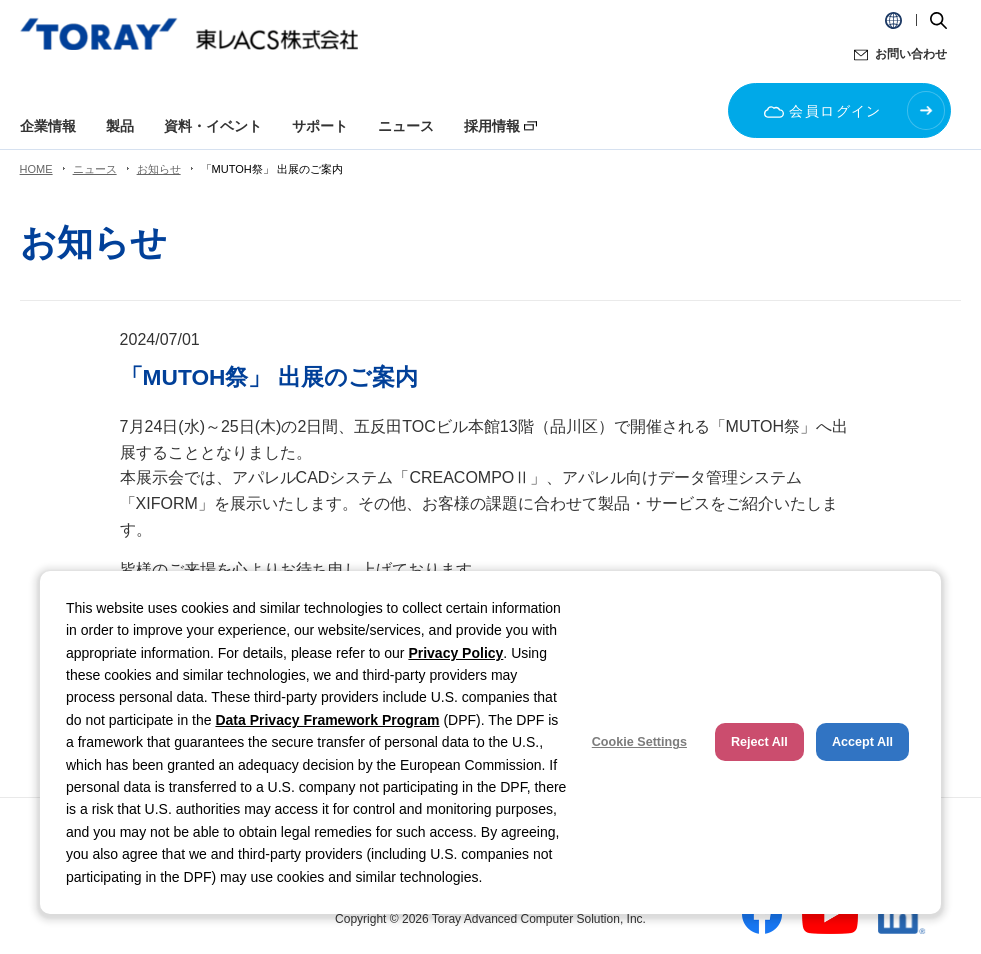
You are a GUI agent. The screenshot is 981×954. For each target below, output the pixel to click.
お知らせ (159, 169)
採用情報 (492, 126)
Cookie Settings (639, 742)
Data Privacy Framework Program (327, 720)
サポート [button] (320, 126)
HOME (36, 169)
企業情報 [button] (48, 126)
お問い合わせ (911, 54)
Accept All (862, 742)
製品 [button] (120, 126)
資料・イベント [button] (213, 126)
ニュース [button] (406, 126)
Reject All (759, 742)
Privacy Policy (455, 653)
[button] (893, 20)
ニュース (95, 169)
